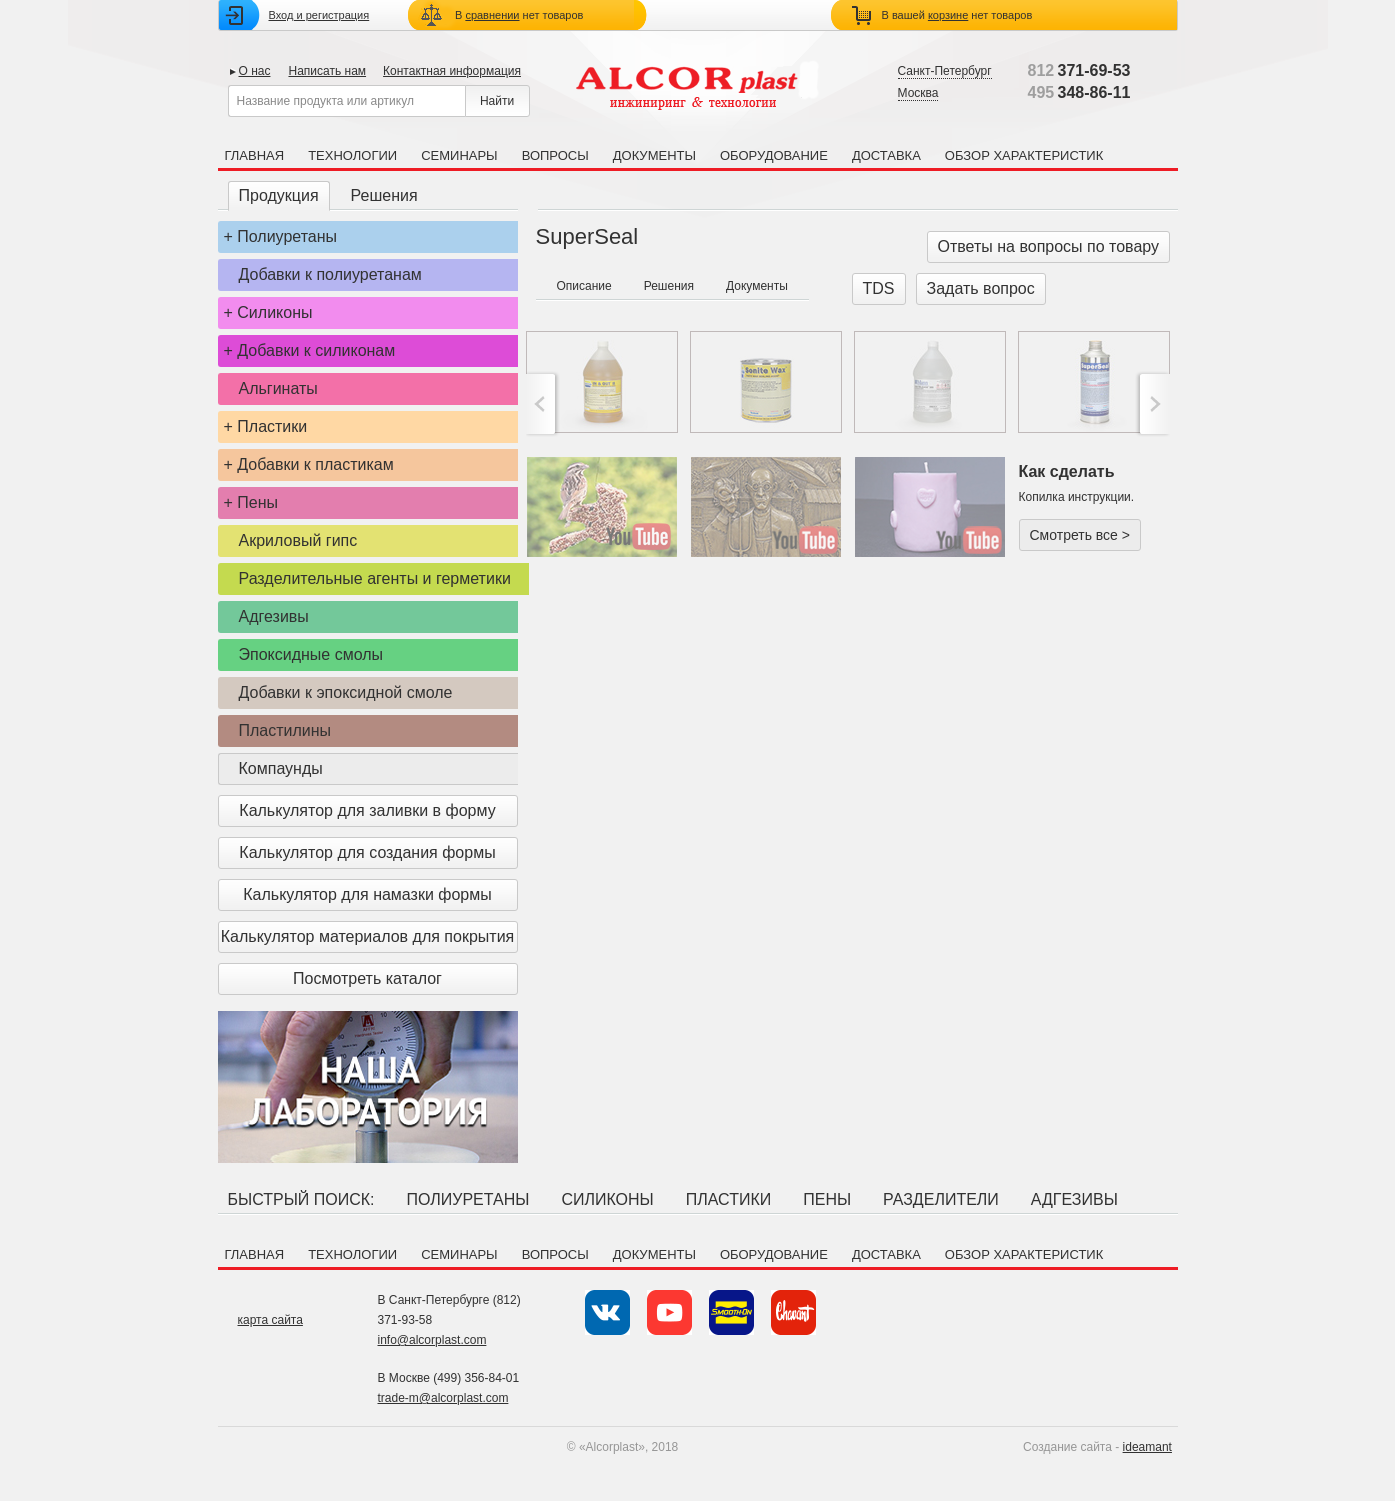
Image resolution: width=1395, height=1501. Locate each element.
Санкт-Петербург (945, 71)
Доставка (886, 155)
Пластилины (285, 730)
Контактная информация (452, 71)
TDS (879, 288)
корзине (948, 15)
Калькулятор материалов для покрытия (367, 936)
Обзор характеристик (1024, 155)
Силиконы (274, 312)
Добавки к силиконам (316, 350)
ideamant (1147, 1447)
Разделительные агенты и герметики (375, 578)
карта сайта (270, 1320)
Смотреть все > (1080, 535)
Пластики (272, 426)
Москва (918, 93)
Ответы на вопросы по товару (1049, 246)
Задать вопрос (981, 288)
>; (1152, 404)
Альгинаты (278, 388)
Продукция (279, 195)
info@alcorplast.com (432, 1340)
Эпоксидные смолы (311, 654)
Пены (257, 502)
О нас (255, 71)
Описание (584, 286)
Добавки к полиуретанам (330, 274)
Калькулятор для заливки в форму (367, 810)
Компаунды (281, 768)
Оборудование (774, 155)
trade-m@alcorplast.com (443, 1398)
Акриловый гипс (298, 540)
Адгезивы (274, 616)
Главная (255, 155)
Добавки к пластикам (315, 464)
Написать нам (327, 71)
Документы (654, 155)
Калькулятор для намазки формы (367, 894)
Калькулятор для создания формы (367, 852)
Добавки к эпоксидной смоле (346, 692)
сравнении (492, 15)
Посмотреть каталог (367, 978)
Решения (384, 195)
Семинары (459, 155)
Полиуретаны (287, 236)
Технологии (352, 155)
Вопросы (555, 155)
